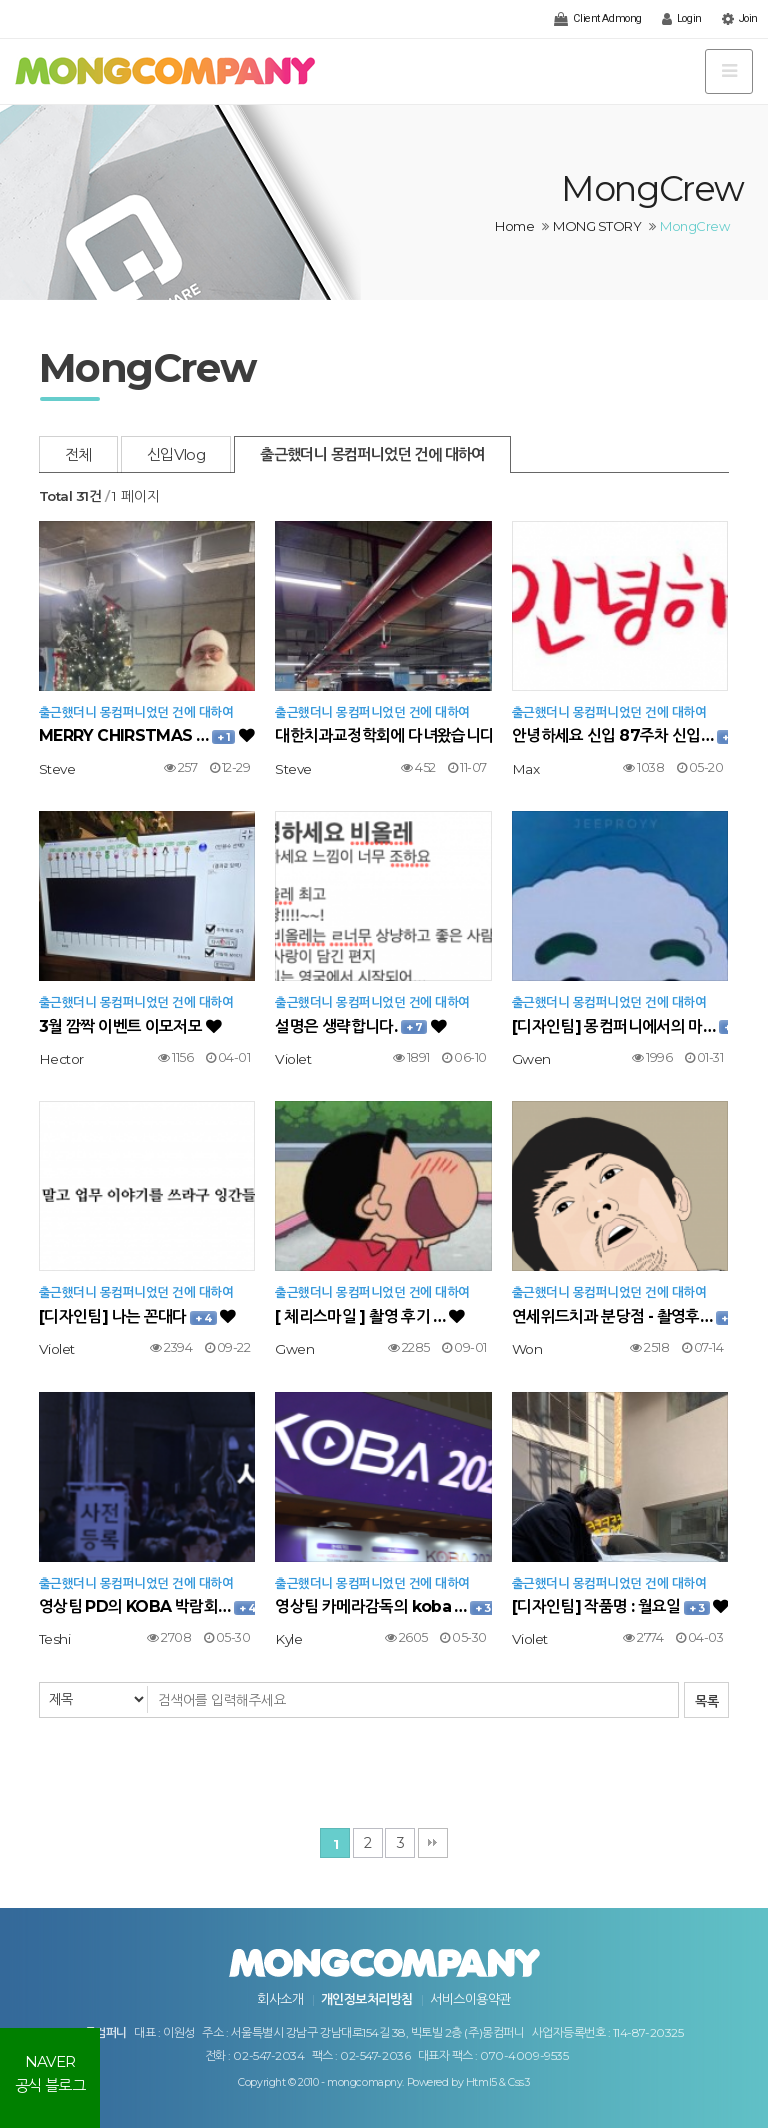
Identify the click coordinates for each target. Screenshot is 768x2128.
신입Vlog (176, 454)
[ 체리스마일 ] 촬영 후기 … (369, 1316)
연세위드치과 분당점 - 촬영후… (620, 1316)
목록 (706, 1701)
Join (740, 19)
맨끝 (433, 1843)
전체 (78, 454)
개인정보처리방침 (367, 1999)
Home (514, 226)
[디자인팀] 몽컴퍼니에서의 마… (620, 1026)
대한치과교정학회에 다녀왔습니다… (383, 735)
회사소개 (280, 1999)
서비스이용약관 (470, 1999)
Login (682, 19)
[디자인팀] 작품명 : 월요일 (620, 1606)
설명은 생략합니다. (360, 1026)
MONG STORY (597, 226)
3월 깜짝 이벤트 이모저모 (130, 1026)
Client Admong (597, 19)
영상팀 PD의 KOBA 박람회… (147, 1606)
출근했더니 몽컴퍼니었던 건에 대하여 (372, 454)
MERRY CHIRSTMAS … (146, 735)
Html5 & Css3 (498, 2082)
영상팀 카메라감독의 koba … (383, 1606)
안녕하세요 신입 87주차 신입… (620, 735)
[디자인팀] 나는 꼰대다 (137, 1316)
